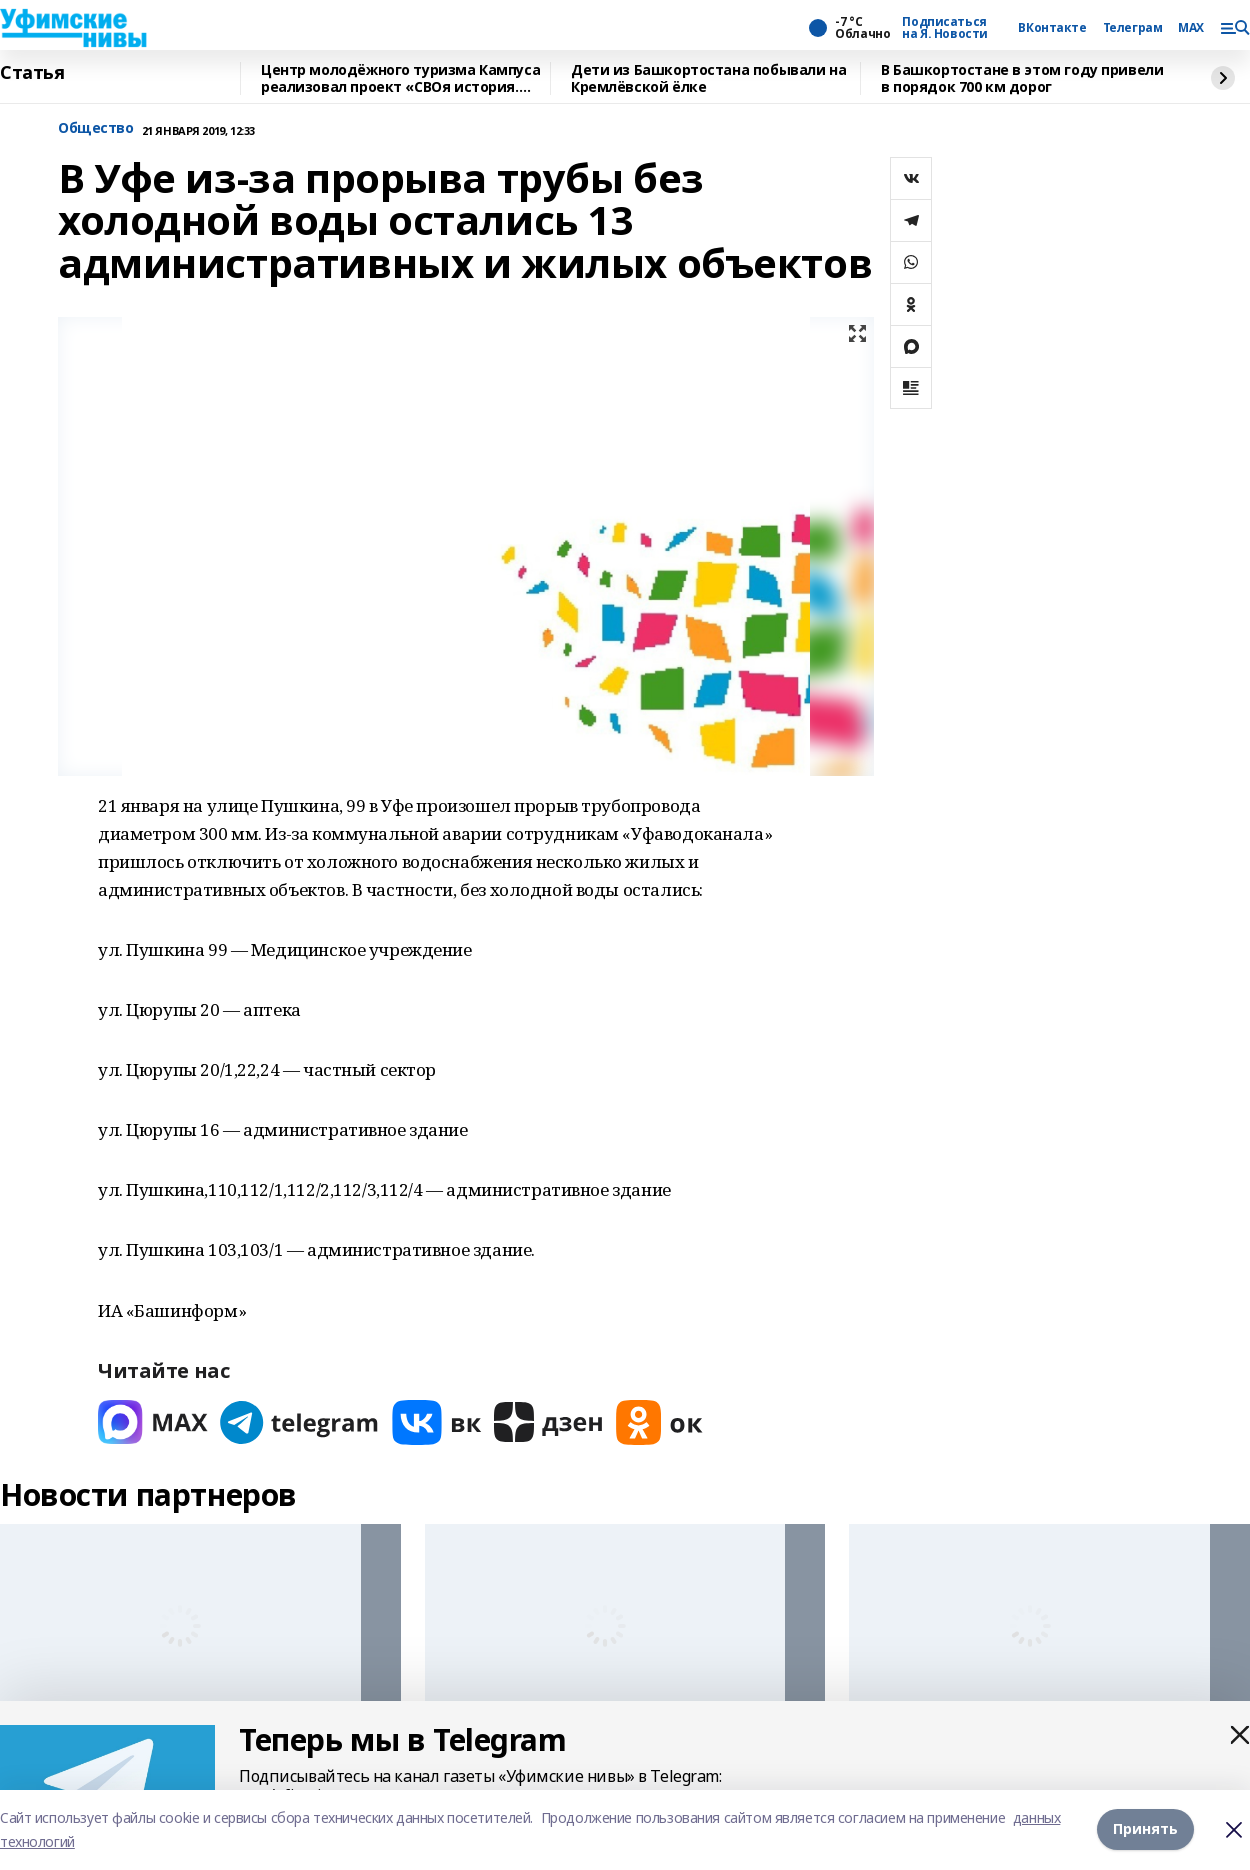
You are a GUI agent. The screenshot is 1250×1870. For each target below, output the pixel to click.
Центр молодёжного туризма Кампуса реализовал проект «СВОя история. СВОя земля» (400, 78)
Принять (1145, 1829)
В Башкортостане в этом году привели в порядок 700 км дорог (1022, 78)
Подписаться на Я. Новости (945, 28)
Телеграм (1133, 28)
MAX (1191, 28)
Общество (96, 128)
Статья (32, 73)
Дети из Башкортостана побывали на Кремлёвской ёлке (708, 78)
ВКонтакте (1052, 28)
